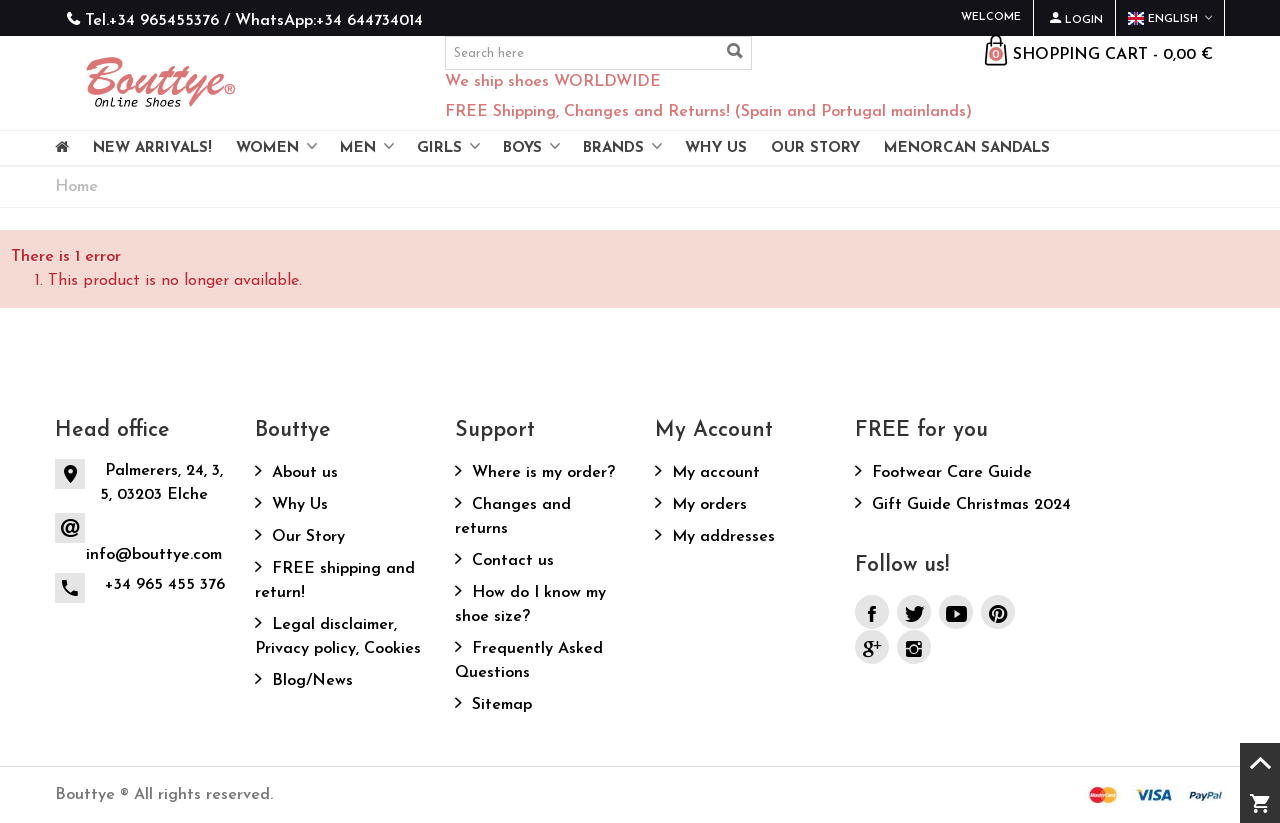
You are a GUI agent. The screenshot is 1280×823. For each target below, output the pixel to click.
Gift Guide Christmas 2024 (969, 505)
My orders (707, 505)
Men (358, 148)
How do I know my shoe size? (530, 605)
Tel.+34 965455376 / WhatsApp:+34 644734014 (254, 21)
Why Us (297, 505)
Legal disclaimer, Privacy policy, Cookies (338, 637)
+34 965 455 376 (165, 585)
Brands (613, 148)
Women (267, 148)
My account (713, 473)
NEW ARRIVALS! (152, 148)
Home (76, 187)
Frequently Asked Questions (529, 661)
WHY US (716, 148)
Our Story (306, 537)
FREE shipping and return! (335, 581)
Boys (522, 148)
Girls (439, 148)
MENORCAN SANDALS (967, 148)
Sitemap (499, 705)
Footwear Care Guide (949, 473)
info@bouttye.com (154, 555)
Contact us (510, 561)
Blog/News (310, 681)
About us (302, 473)
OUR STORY (815, 148)
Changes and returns (513, 517)
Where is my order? (541, 473)
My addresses (721, 537)
